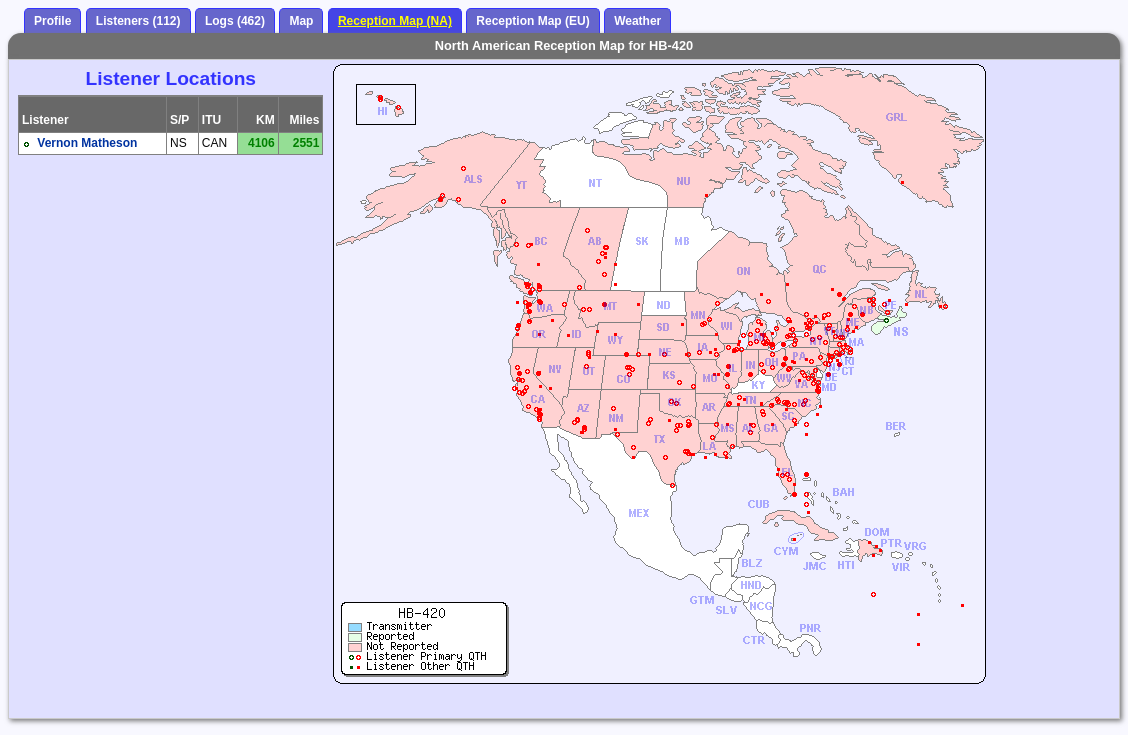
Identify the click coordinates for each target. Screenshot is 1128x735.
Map (301, 21)
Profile (52, 21)
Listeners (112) (138, 21)
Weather (637, 21)
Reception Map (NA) (395, 21)
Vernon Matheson (87, 143)
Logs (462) (235, 21)
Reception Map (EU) (532, 21)
